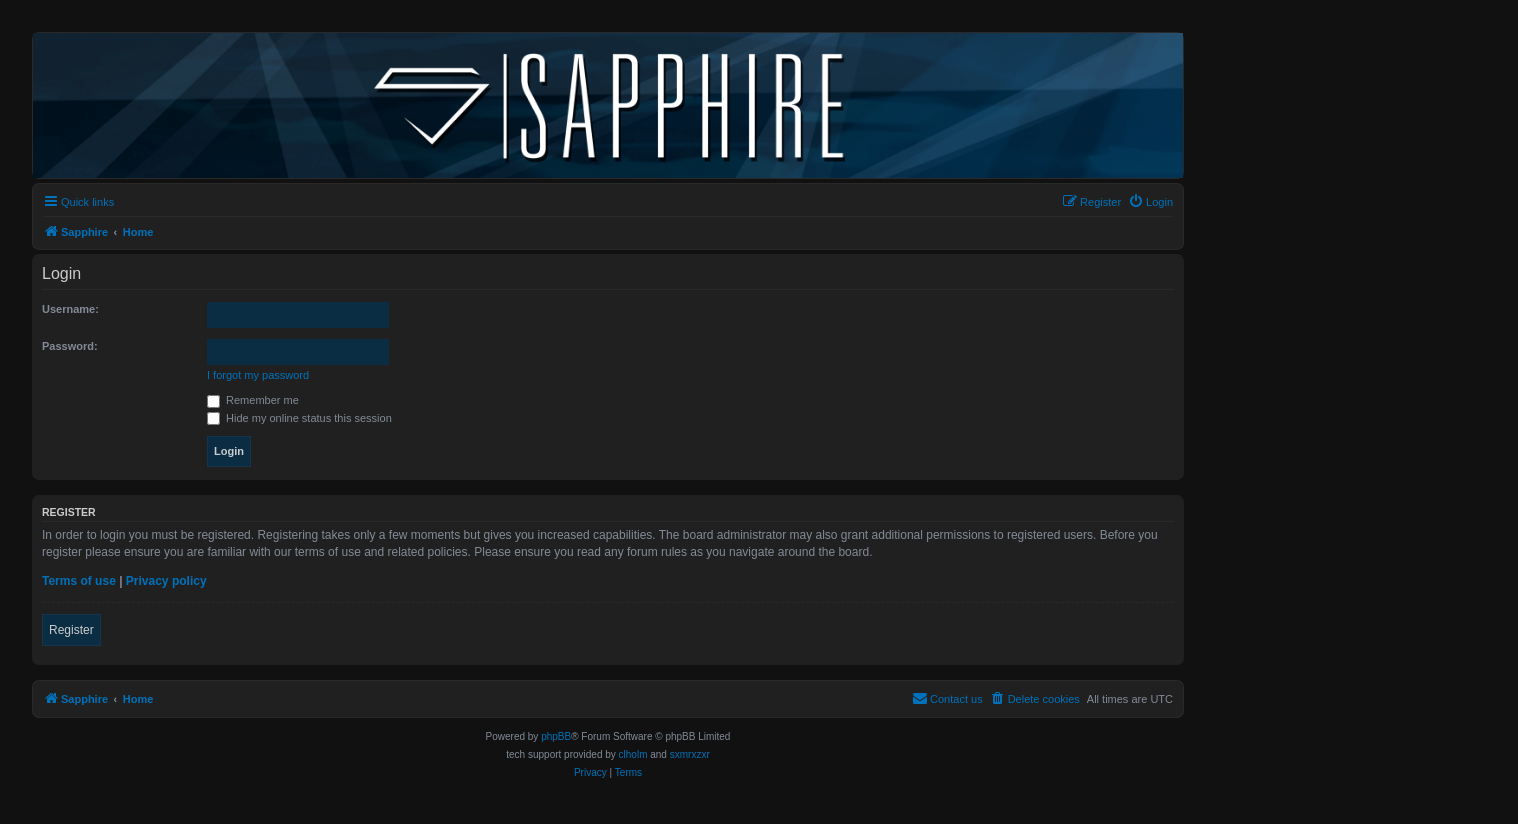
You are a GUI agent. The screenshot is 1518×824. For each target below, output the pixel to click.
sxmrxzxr (690, 754)
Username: (70, 309)
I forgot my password (258, 375)
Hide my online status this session (299, 418)
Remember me (253, 400)
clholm (633, 754)
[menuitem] (1150, 202)
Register (71, 630)
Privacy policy (166, 581)
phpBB (556, 736)
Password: (70, 346)
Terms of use (79, 581)
